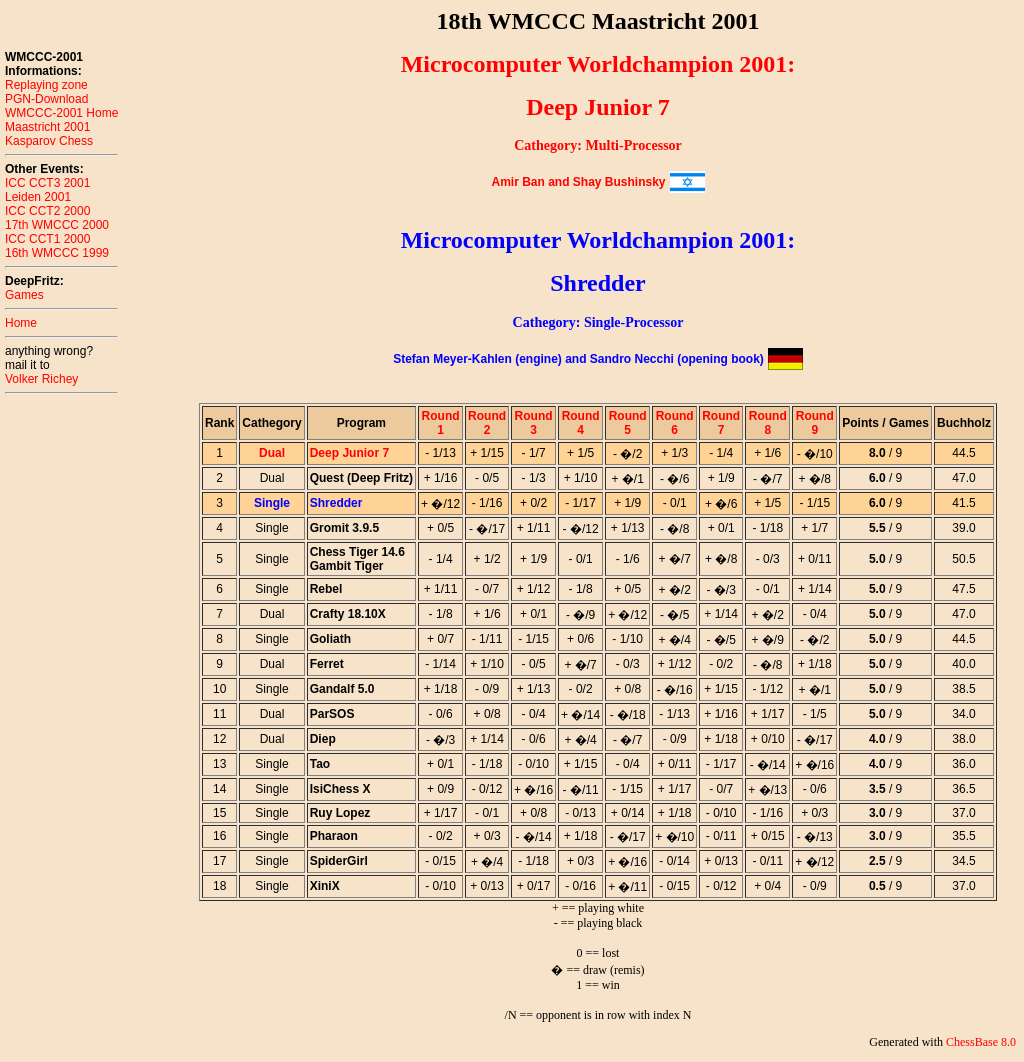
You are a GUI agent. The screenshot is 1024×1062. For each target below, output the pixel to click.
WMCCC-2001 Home (61, 113)
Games (24, 295)
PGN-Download (46, 99)
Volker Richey (41, 379)
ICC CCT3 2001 (47, 183)
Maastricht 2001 (47, 127)
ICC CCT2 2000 (47, 211)
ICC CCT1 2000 (47, 239)
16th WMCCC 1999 (57, 253)
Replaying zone (46, 85)
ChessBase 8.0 (981, 1042)
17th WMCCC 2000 (57, 225)
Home (21, 323)
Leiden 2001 (38, 197)
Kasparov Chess (49, 141)
